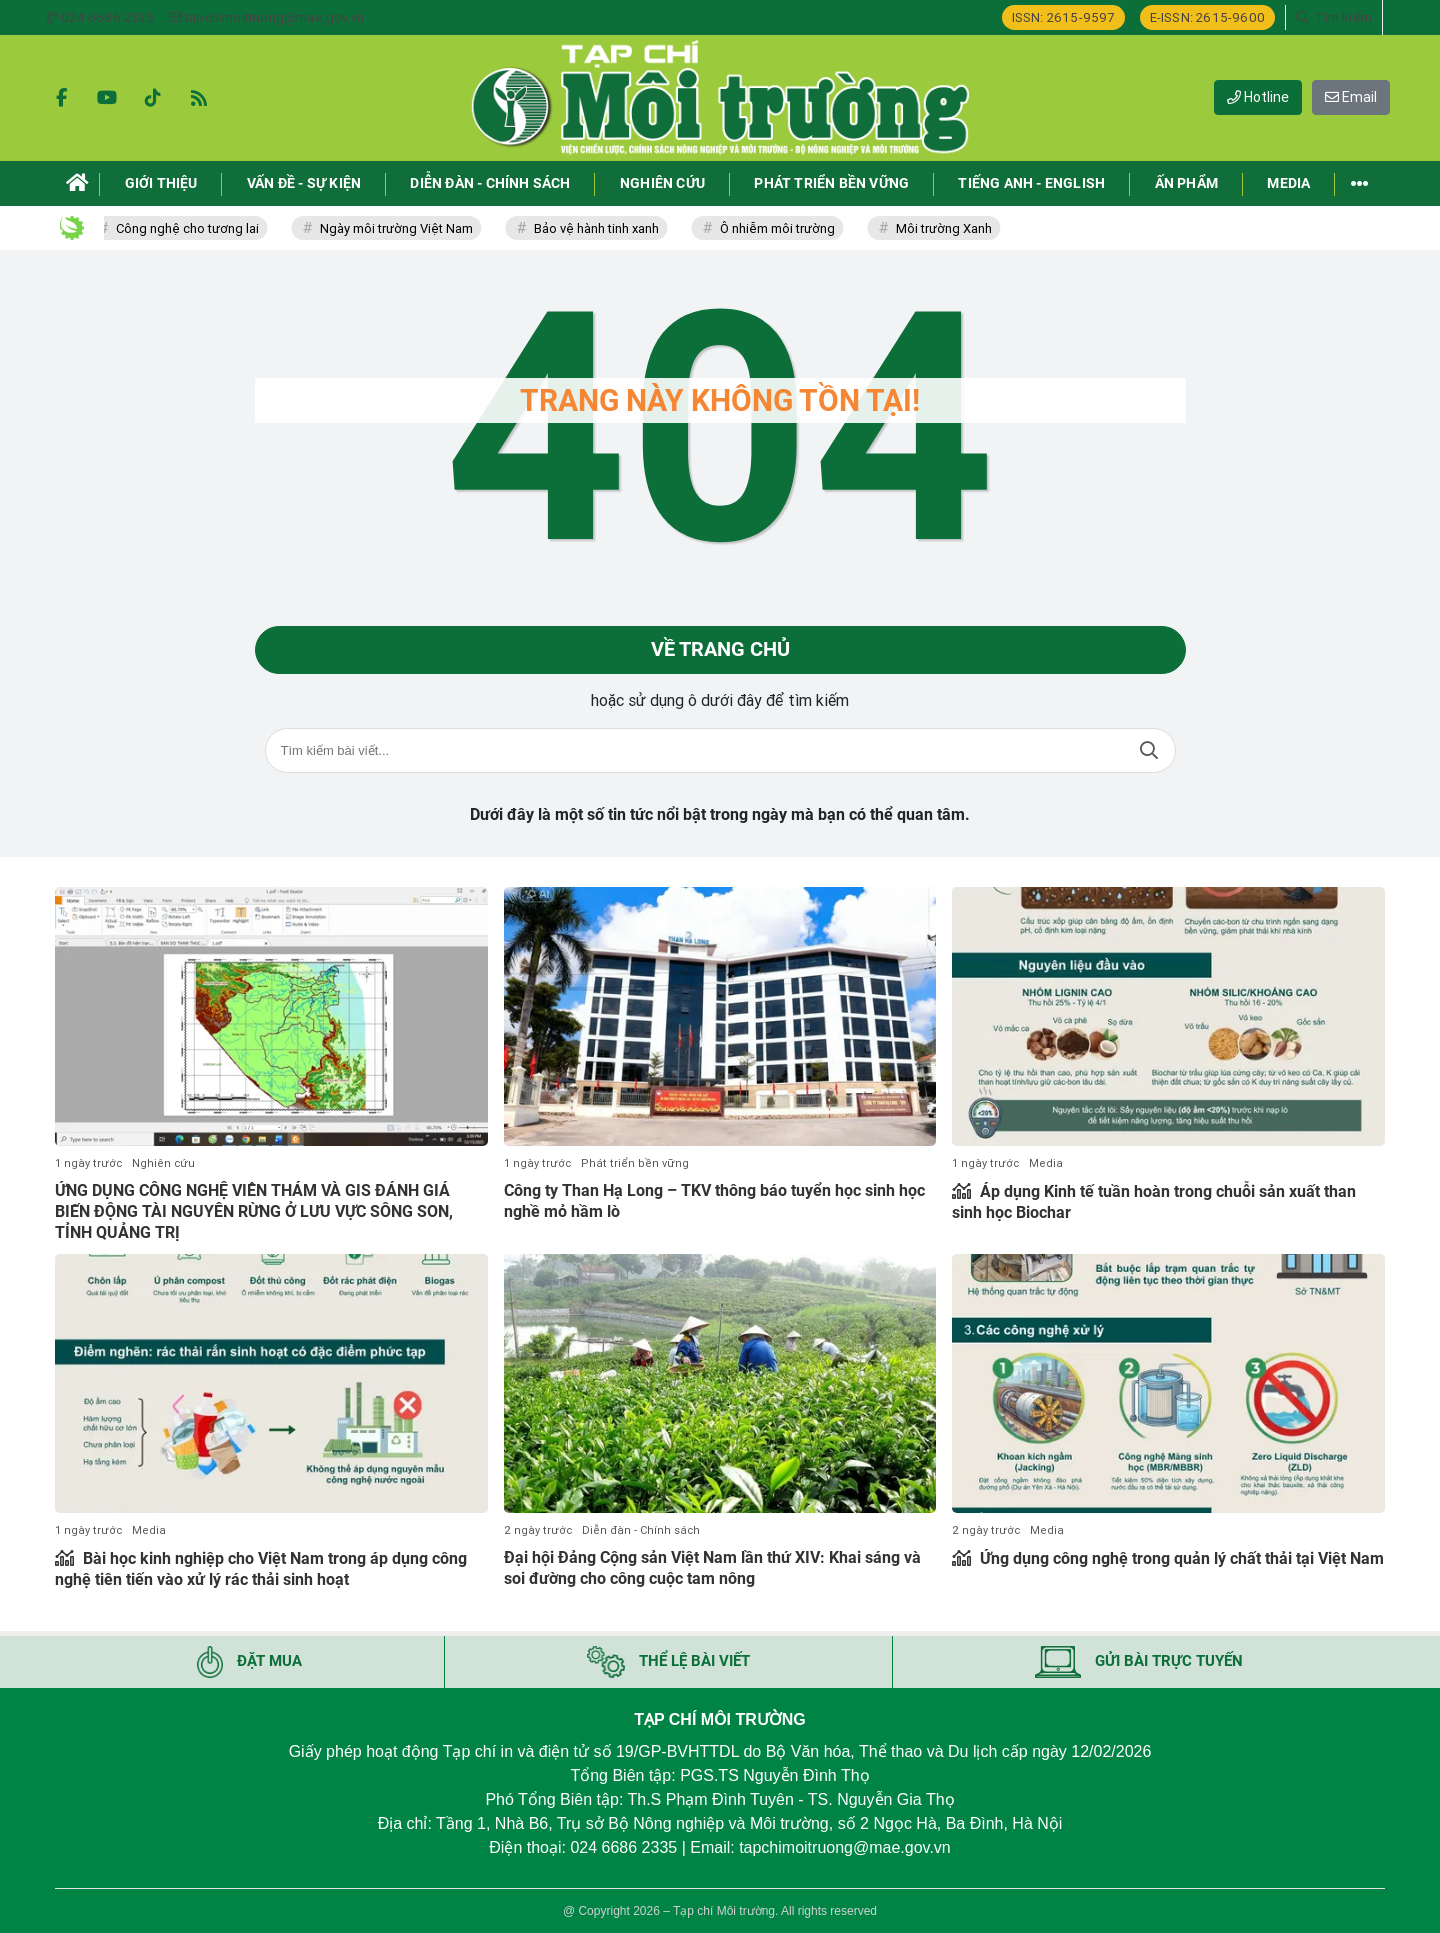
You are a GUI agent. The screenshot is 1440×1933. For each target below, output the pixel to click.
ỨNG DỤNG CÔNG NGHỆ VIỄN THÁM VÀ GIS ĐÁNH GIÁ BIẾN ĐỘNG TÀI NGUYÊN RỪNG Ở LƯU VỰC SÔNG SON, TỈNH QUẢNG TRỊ (254, 1211)
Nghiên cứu (163, 1163)
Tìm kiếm (1149, 750)
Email (1351, 97)
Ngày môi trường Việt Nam (404, 228)
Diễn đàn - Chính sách (641, 1530)
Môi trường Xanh (952, 228)
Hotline (1258, 97)
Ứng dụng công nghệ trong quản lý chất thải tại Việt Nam (1180, 1558)
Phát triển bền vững (635, 1163)
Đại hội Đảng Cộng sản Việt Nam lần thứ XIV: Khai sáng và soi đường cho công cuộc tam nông (712, 1568)
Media (1046, 1163)
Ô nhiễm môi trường (785, 228)
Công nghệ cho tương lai (195, 228)
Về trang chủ (720, 650)
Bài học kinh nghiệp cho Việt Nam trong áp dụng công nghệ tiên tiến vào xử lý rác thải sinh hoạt (261, 1569)
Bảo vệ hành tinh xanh (604, 228)
